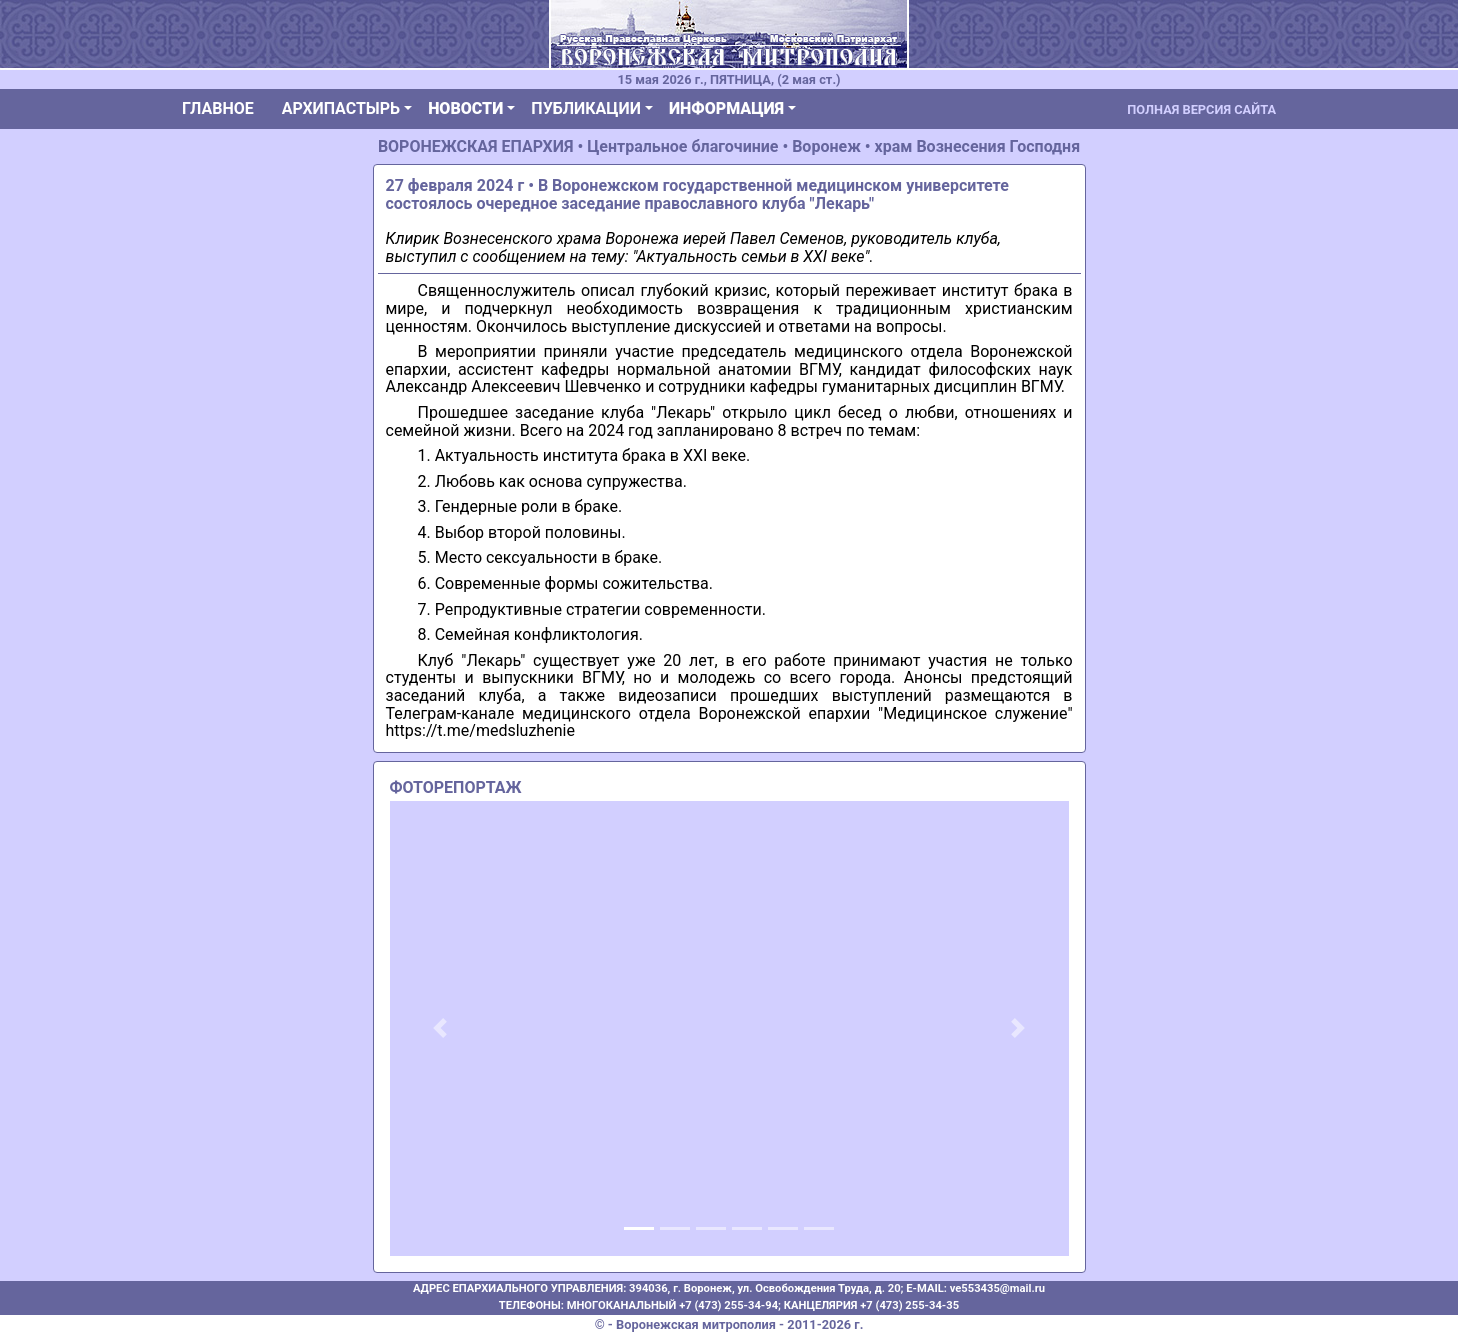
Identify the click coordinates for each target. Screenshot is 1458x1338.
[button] (441, 1028)
